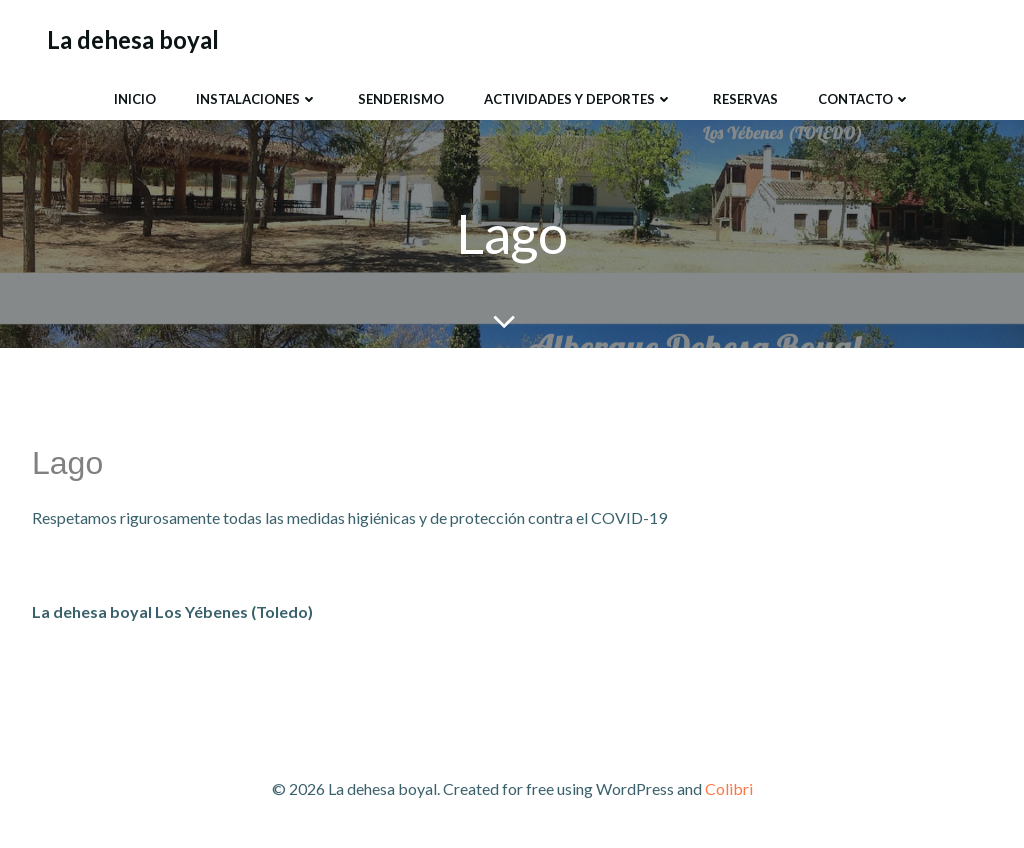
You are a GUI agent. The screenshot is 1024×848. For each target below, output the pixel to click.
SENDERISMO (401, 99)
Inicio (135, 99)
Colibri (729, 788)
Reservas (745, 99)
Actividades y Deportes (578, 99)
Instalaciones (257, 99)
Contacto (864, 99)
